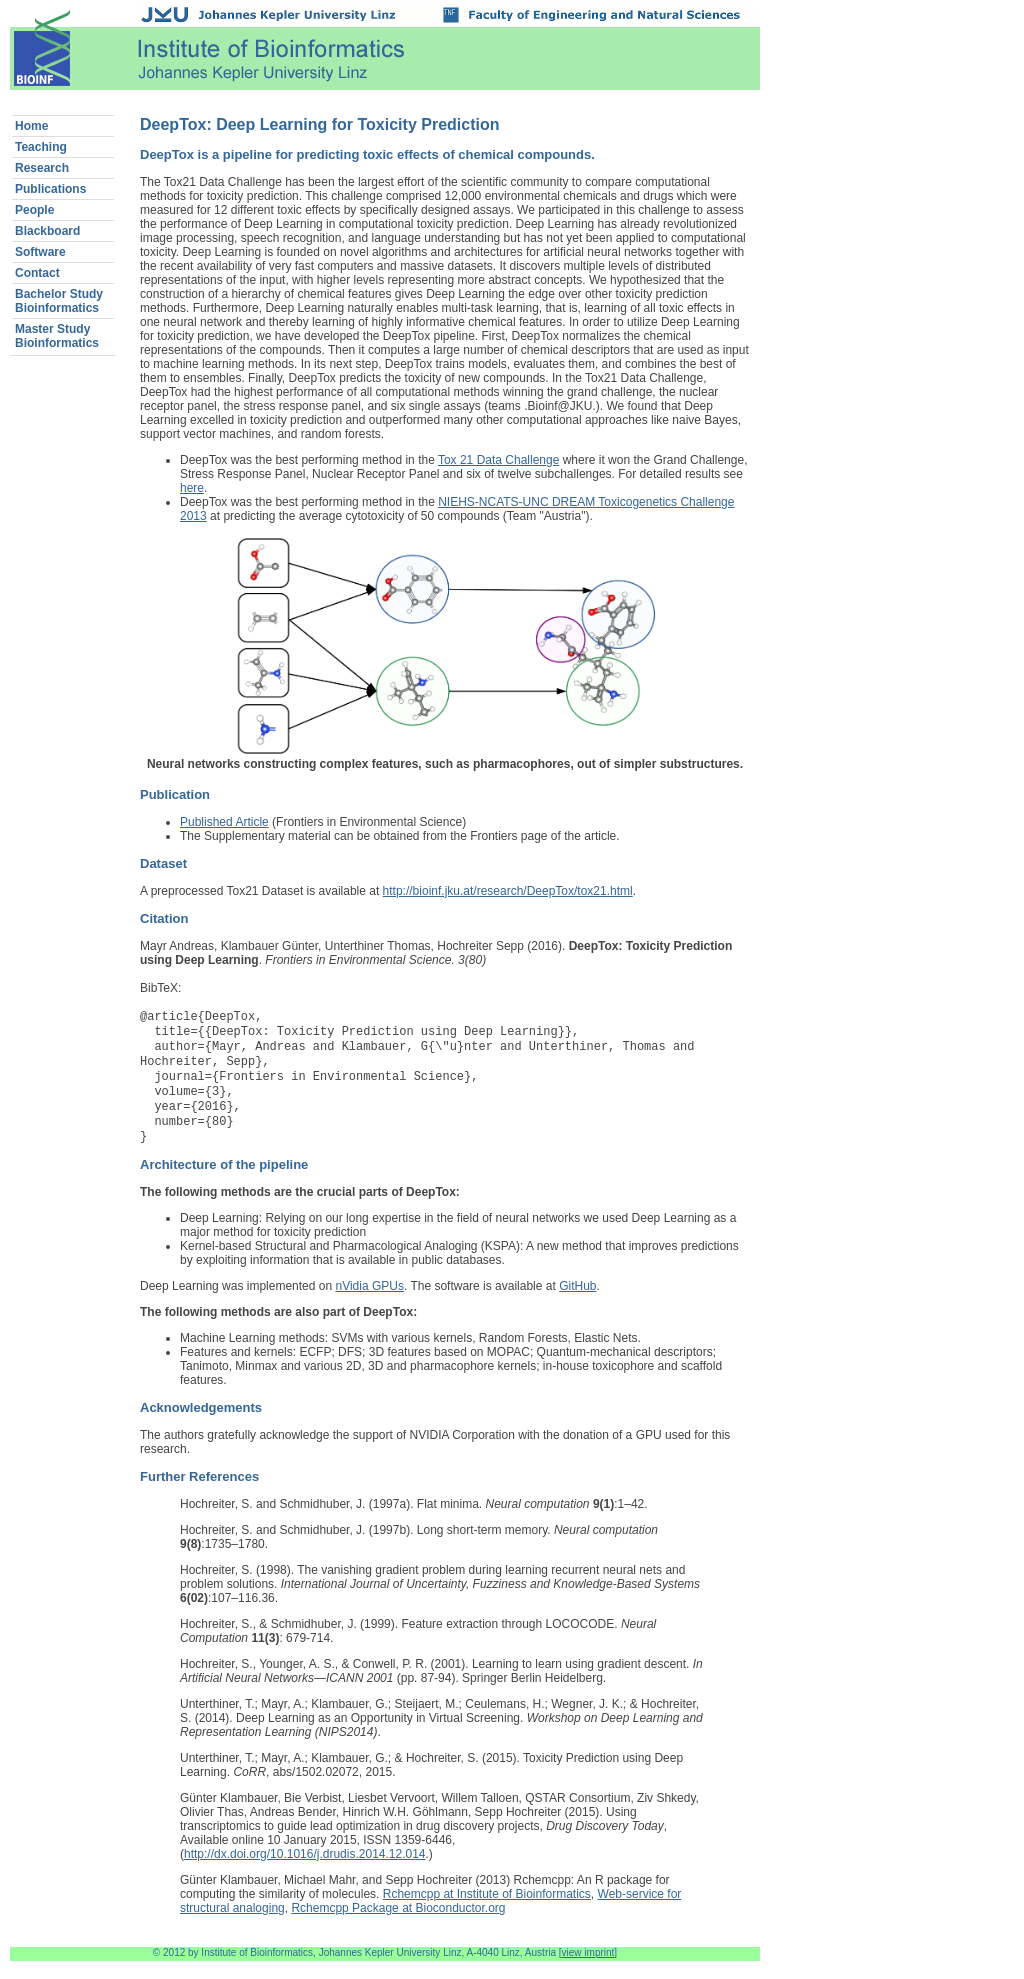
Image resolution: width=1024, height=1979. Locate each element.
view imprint (588, 1970)
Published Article (224, 822)
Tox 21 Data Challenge (498, 460)
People (34, 210)
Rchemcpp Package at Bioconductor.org (398, 1926)
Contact (37, 273)
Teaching (41, 147)
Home (31, 126)
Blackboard (47, 231)
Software (40, 252)
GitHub (577, 1304)
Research (42, 168)
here (192, 488)
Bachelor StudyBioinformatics (59, 301)
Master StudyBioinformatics (57, 336)
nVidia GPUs (369, 1304)
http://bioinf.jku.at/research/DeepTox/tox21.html (508, 891)
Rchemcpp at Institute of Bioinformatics (487, 1912)
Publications (50, 189)
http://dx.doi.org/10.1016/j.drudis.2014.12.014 (305, 1872)
